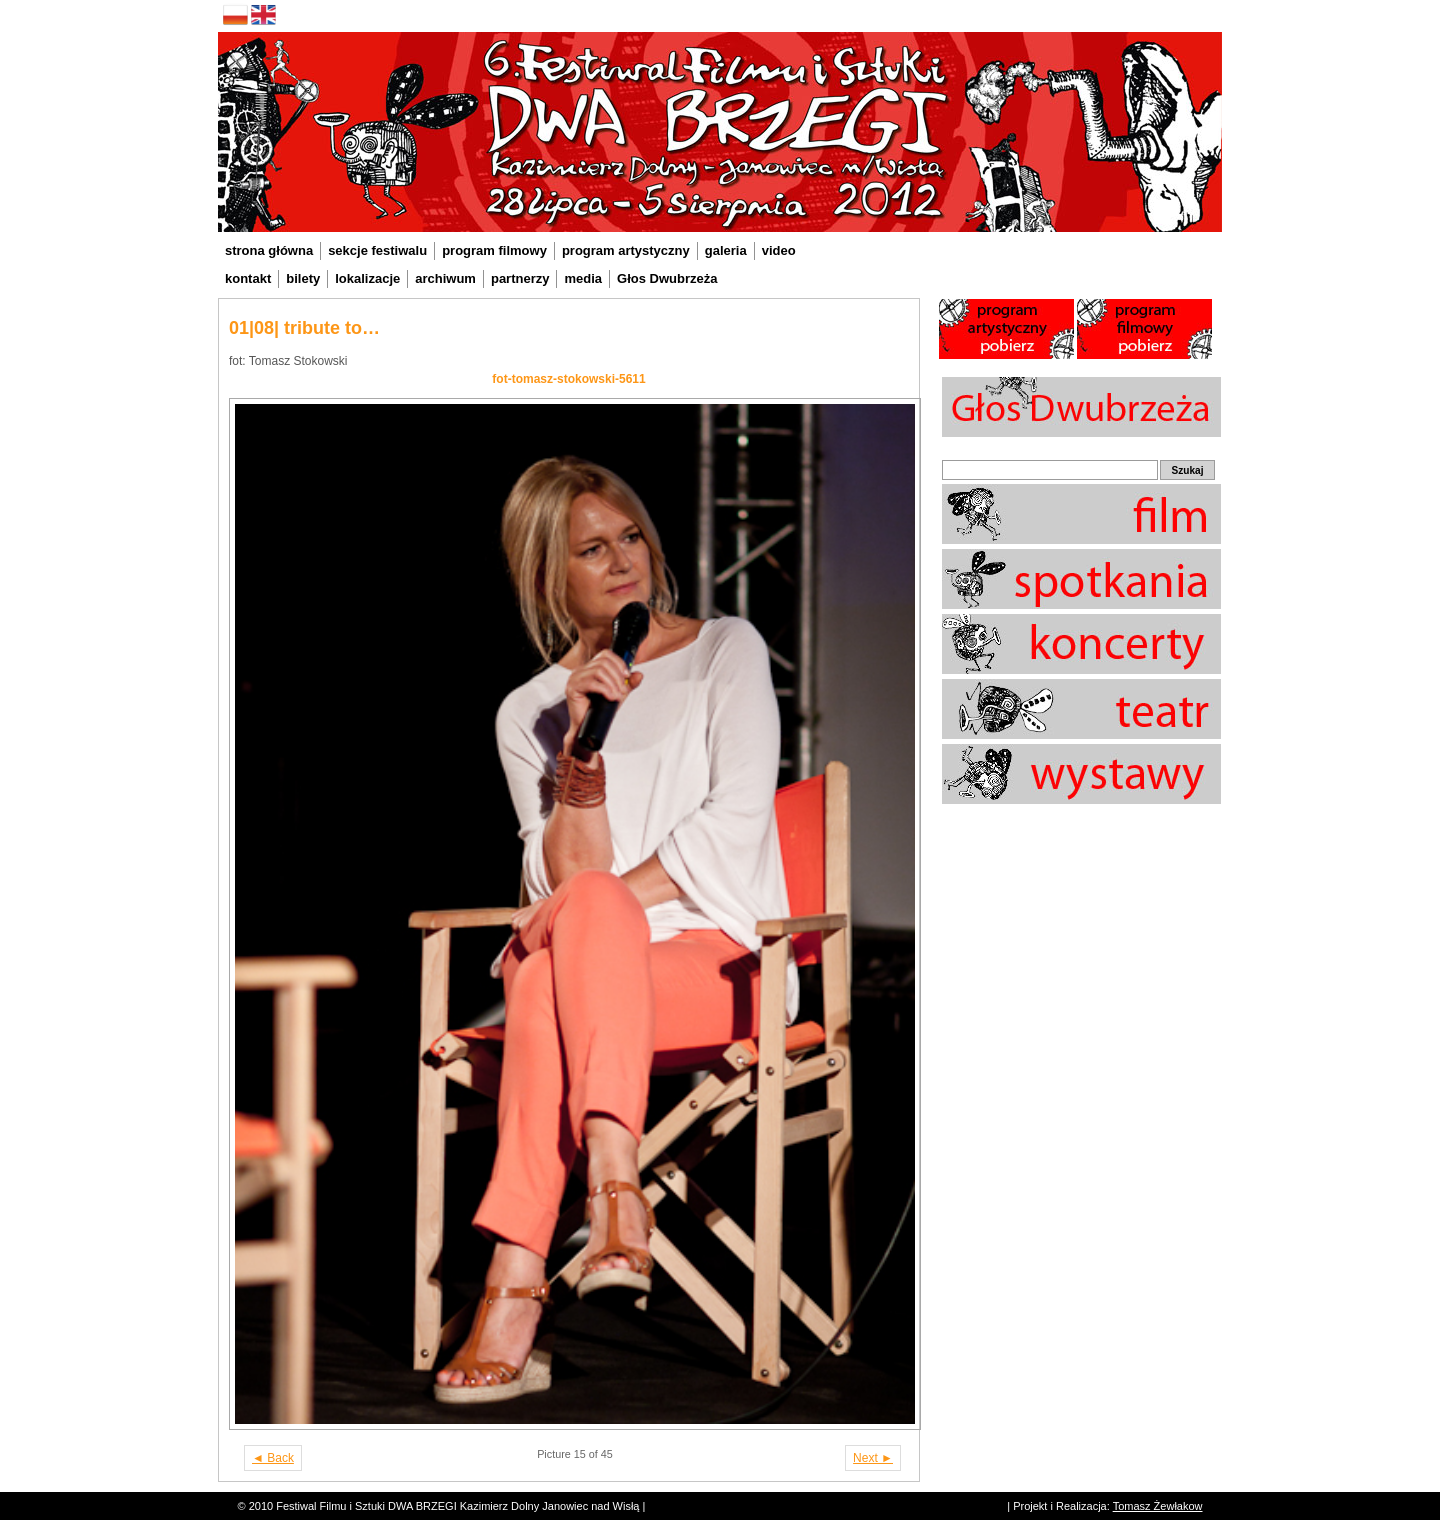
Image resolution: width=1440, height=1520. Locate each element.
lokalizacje (367, 278)
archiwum (445, 278)
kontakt (248, 278)
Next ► (873, 1458)
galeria (726, 250)
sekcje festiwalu (377, 250)
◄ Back (273, 1458)
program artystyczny (626, 250)
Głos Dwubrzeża (667, 278)
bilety (303, 278)
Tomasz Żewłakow (1158, 1506)
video (779, 250)
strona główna (269, 250)
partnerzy (520, 278)
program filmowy (494, 250)
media (583, 278)
